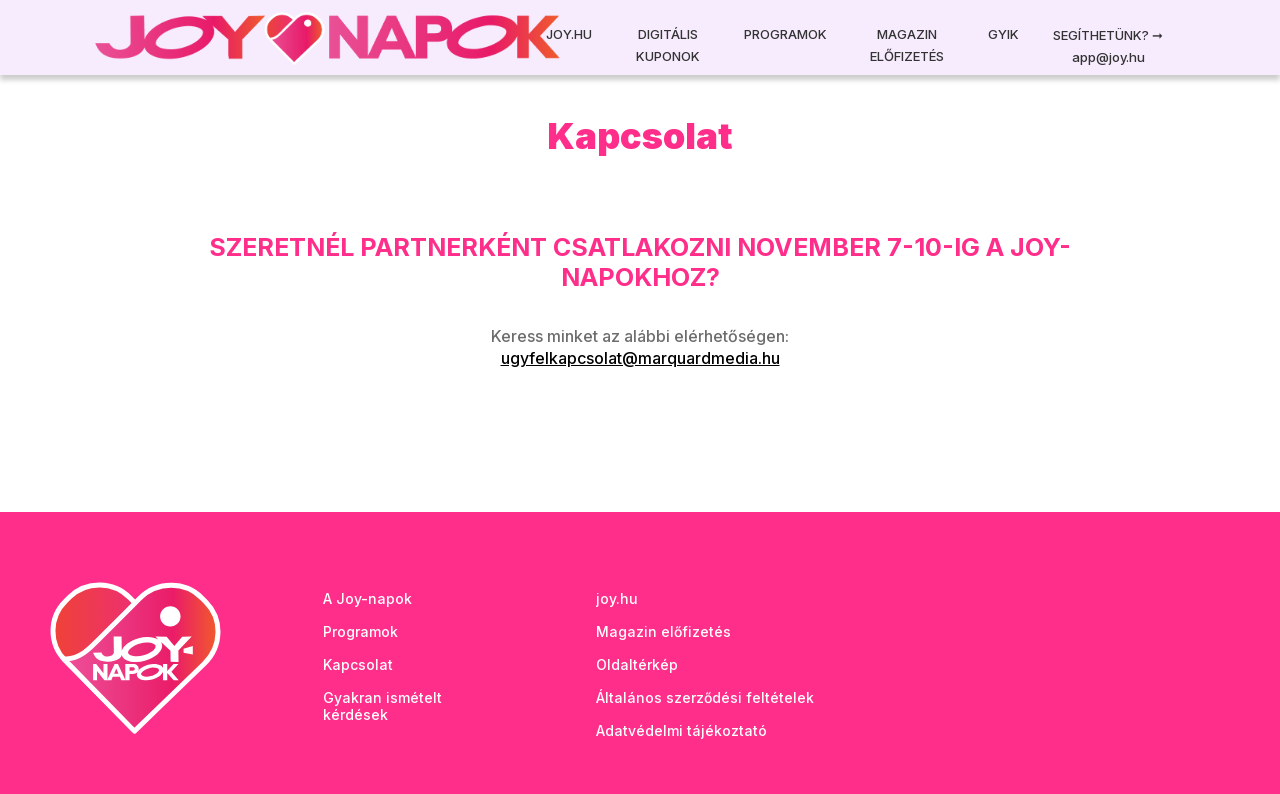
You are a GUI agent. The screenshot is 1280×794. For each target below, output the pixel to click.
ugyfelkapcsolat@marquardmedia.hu (640, 358)
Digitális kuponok (668, 45)
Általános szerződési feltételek (705, 697)
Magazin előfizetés (907, 45)
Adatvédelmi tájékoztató (681, 730)
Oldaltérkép (637, 664)
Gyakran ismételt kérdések (382, 706)
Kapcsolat (358, 664)
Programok (785, 34)
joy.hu (617, 598)
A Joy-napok (367, 598)
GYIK (1003, 34)
